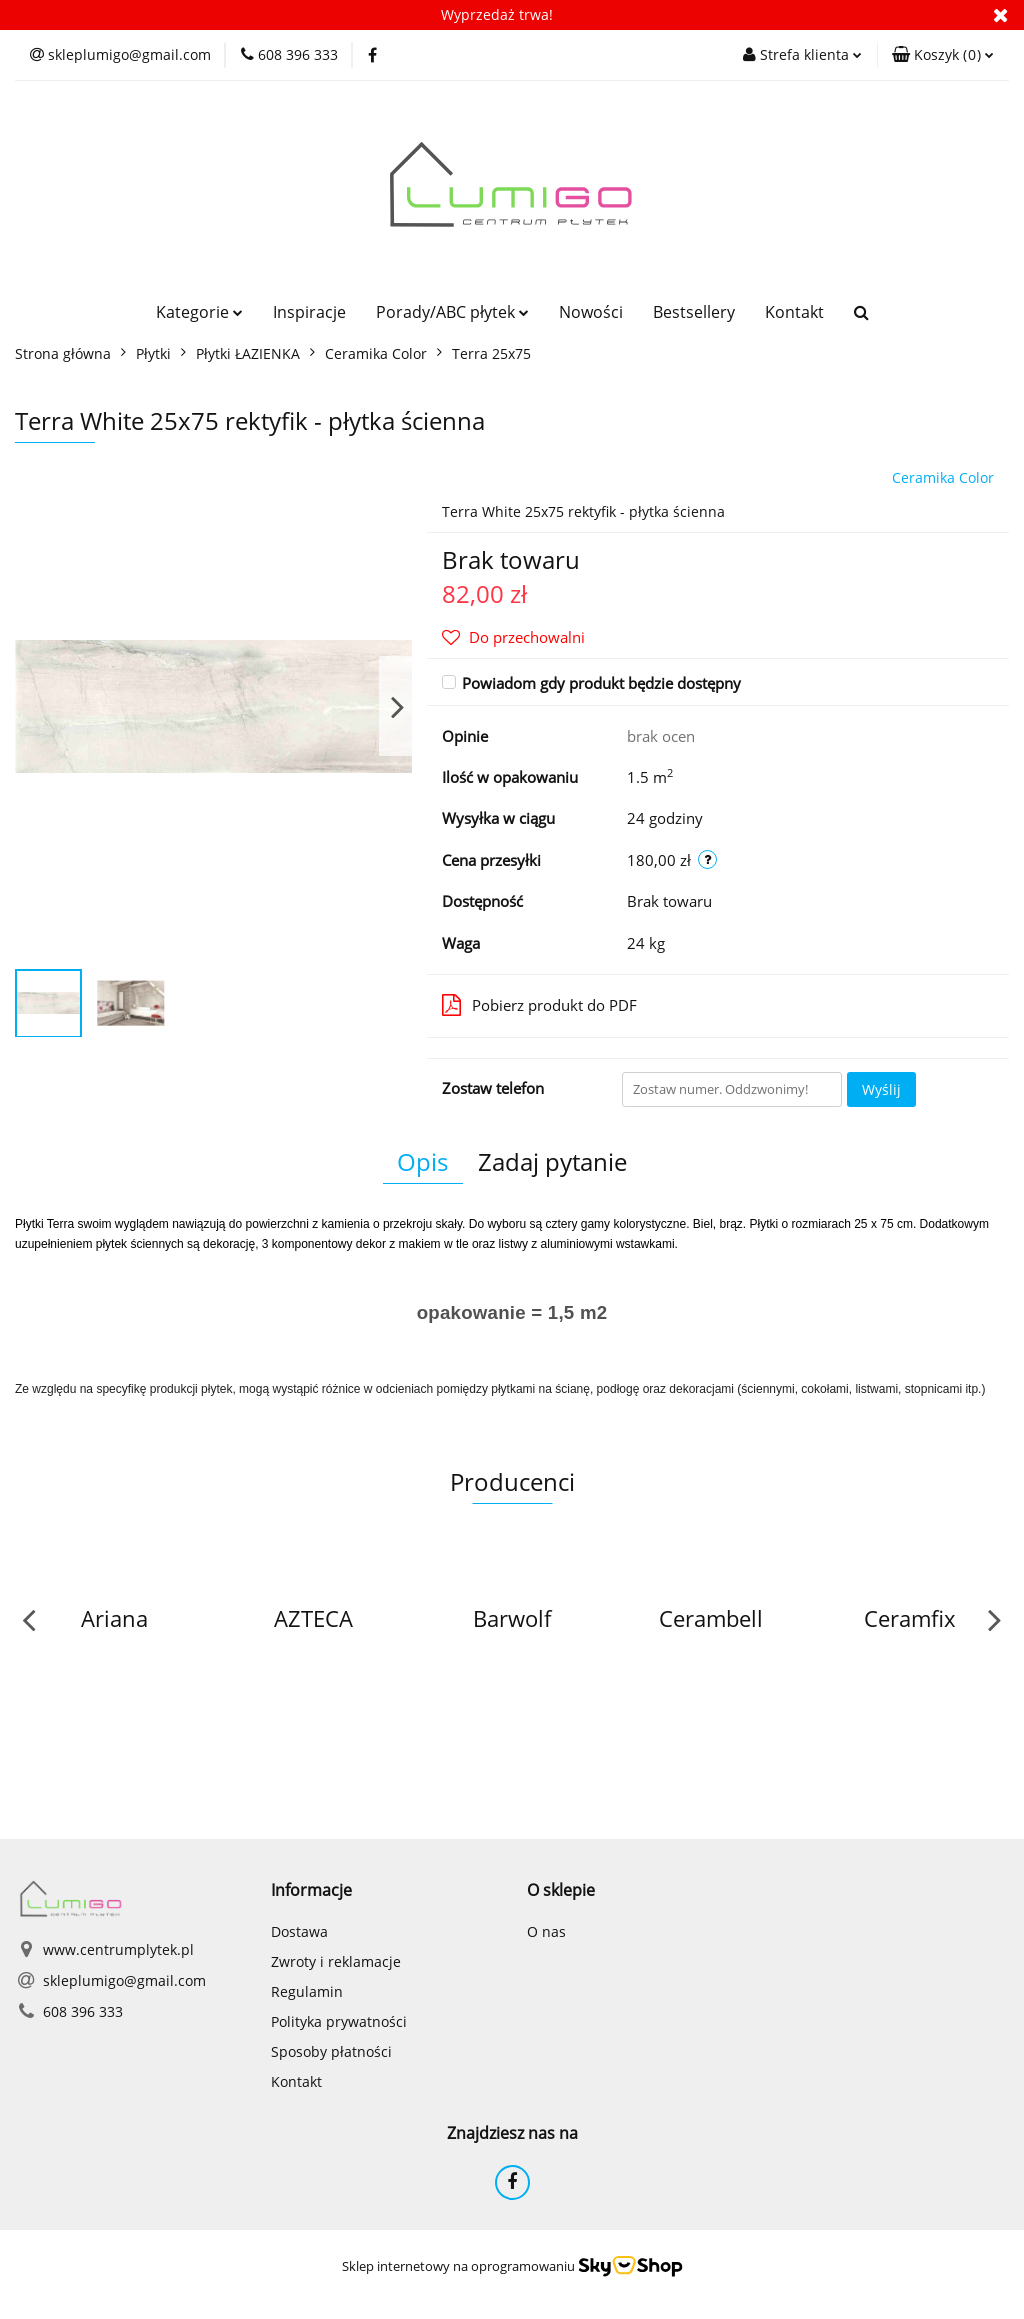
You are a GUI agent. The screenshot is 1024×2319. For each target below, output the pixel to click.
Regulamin (307, 1991)
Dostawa (299, 1931)
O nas (546, 1931)
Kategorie (199, 312)
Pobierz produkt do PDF (539, 1005)
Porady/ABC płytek (452, 312)
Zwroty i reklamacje (336, 1961)
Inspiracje (309, 312)
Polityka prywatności (339, 2021)
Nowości (591, 312)
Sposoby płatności (331, 2051)
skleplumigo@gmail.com (124, 1980)
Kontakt (794, 312)
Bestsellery (694, 312)
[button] (943, 55)
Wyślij (881, 1089)
